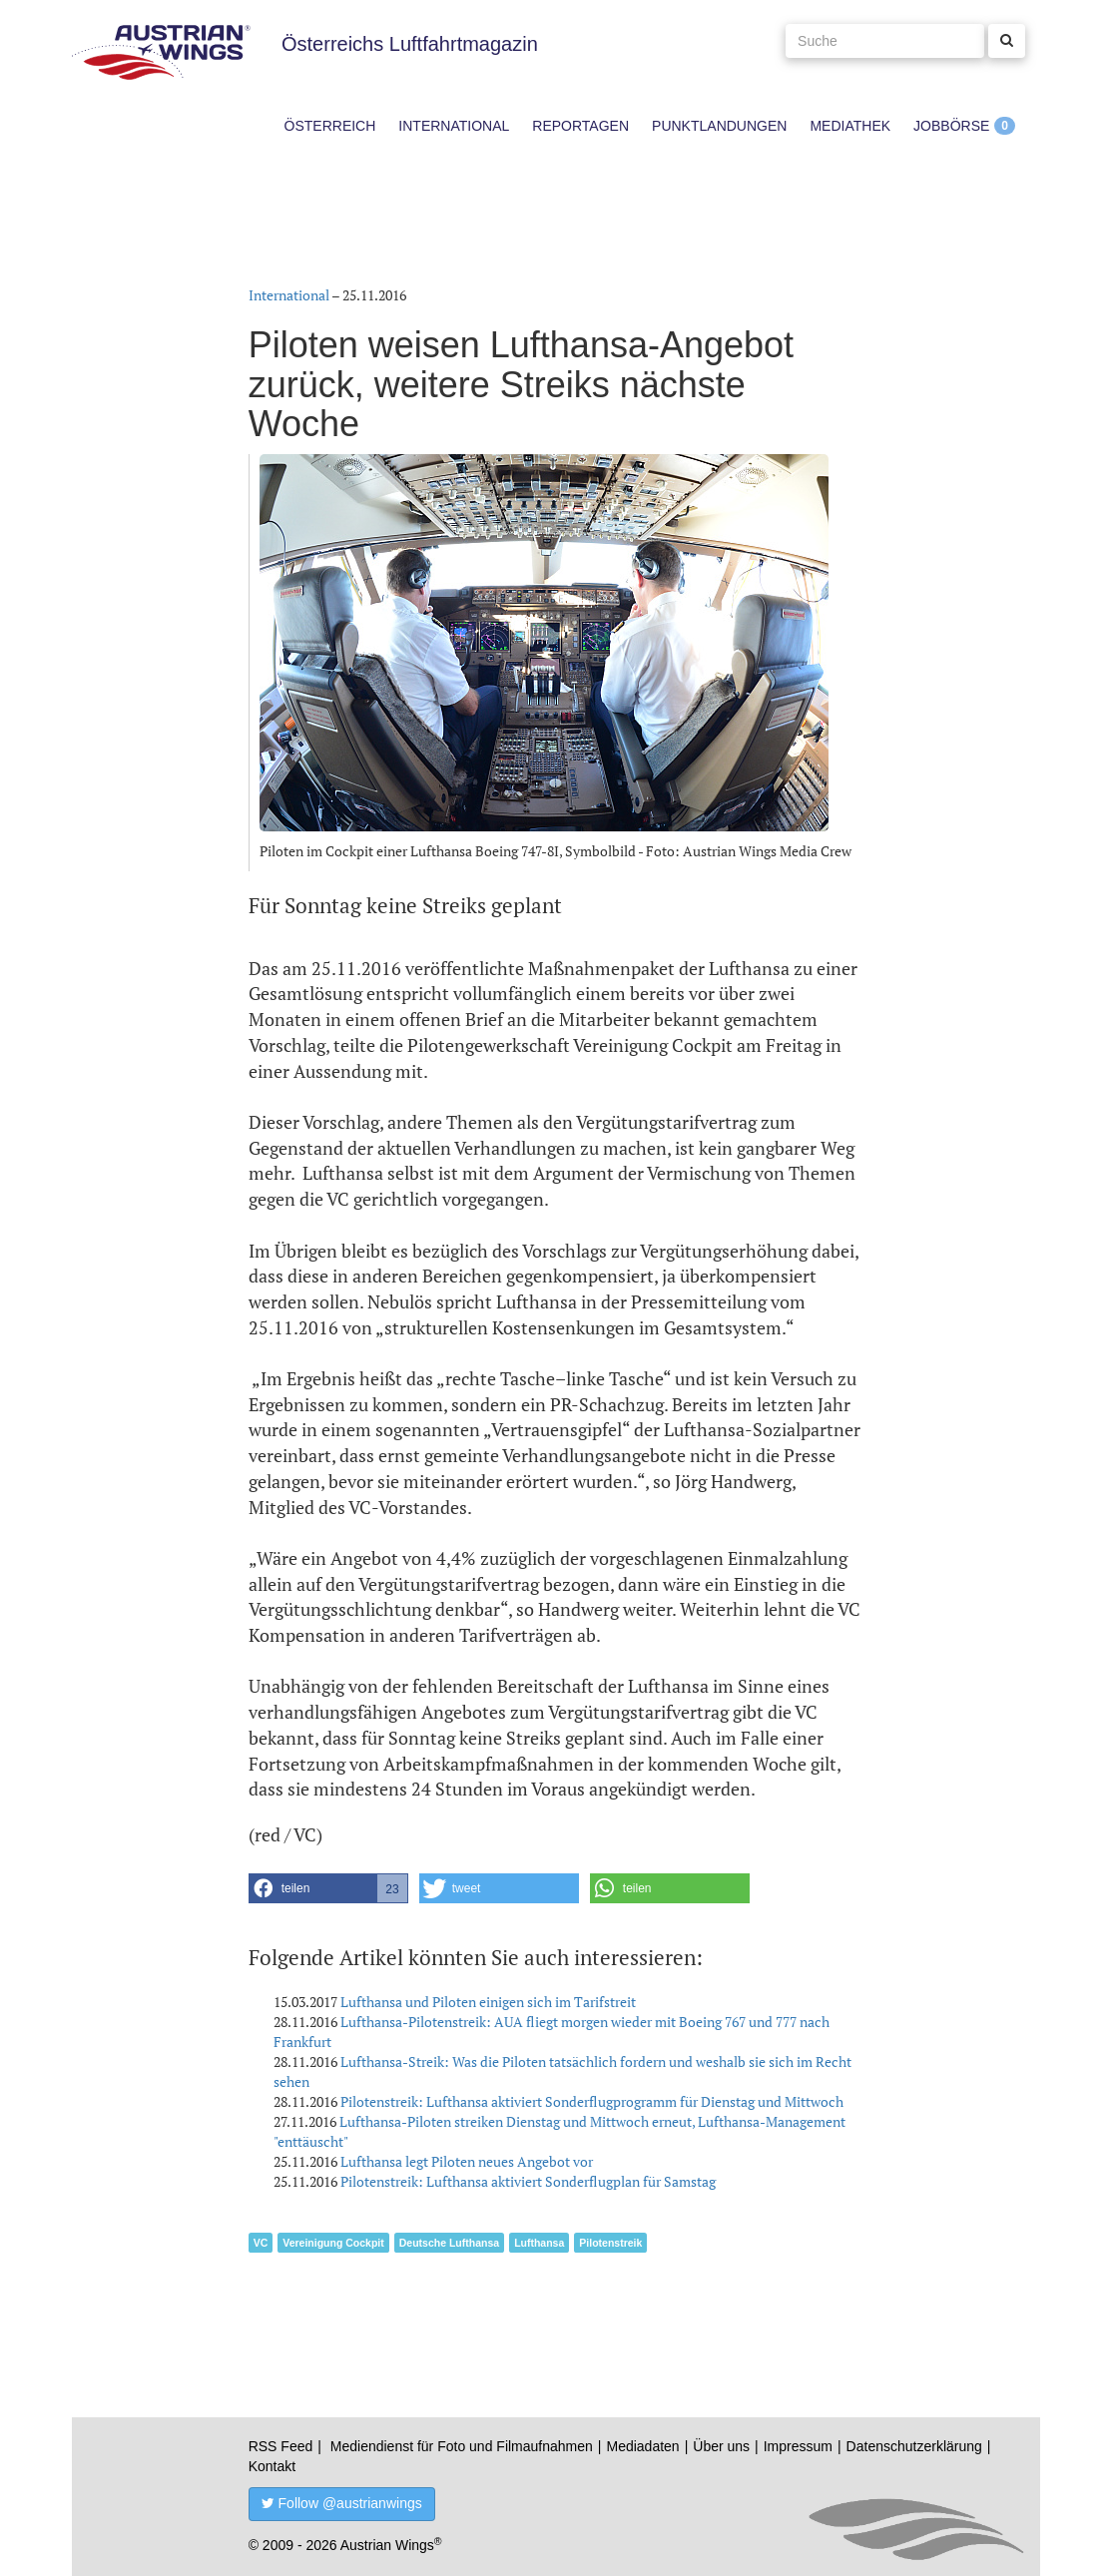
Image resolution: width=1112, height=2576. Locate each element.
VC (261, 2243)
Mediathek (850, 126)
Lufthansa (539, 2243)
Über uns (721, 2446)
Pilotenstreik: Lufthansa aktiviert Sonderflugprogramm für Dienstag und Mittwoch (591, 2101)
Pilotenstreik (610, 2243)
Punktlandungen (719, 126)
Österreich (330, 126)
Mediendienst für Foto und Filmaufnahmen (461, 2446)
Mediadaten (642, 2446)
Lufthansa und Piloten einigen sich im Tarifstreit (488, 2001)
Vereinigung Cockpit (333, 2243)
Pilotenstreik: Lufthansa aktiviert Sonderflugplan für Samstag (528, 2181)
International (453, 126)
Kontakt (272, 2466)
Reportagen (580, 126)
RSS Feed (281, 2446)
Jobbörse (951, 126)
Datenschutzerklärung (914, 2446)
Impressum (798, 2446)
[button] (328, 1888)
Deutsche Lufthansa (449, 2243)
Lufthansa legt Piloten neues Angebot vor (466, 2161)
